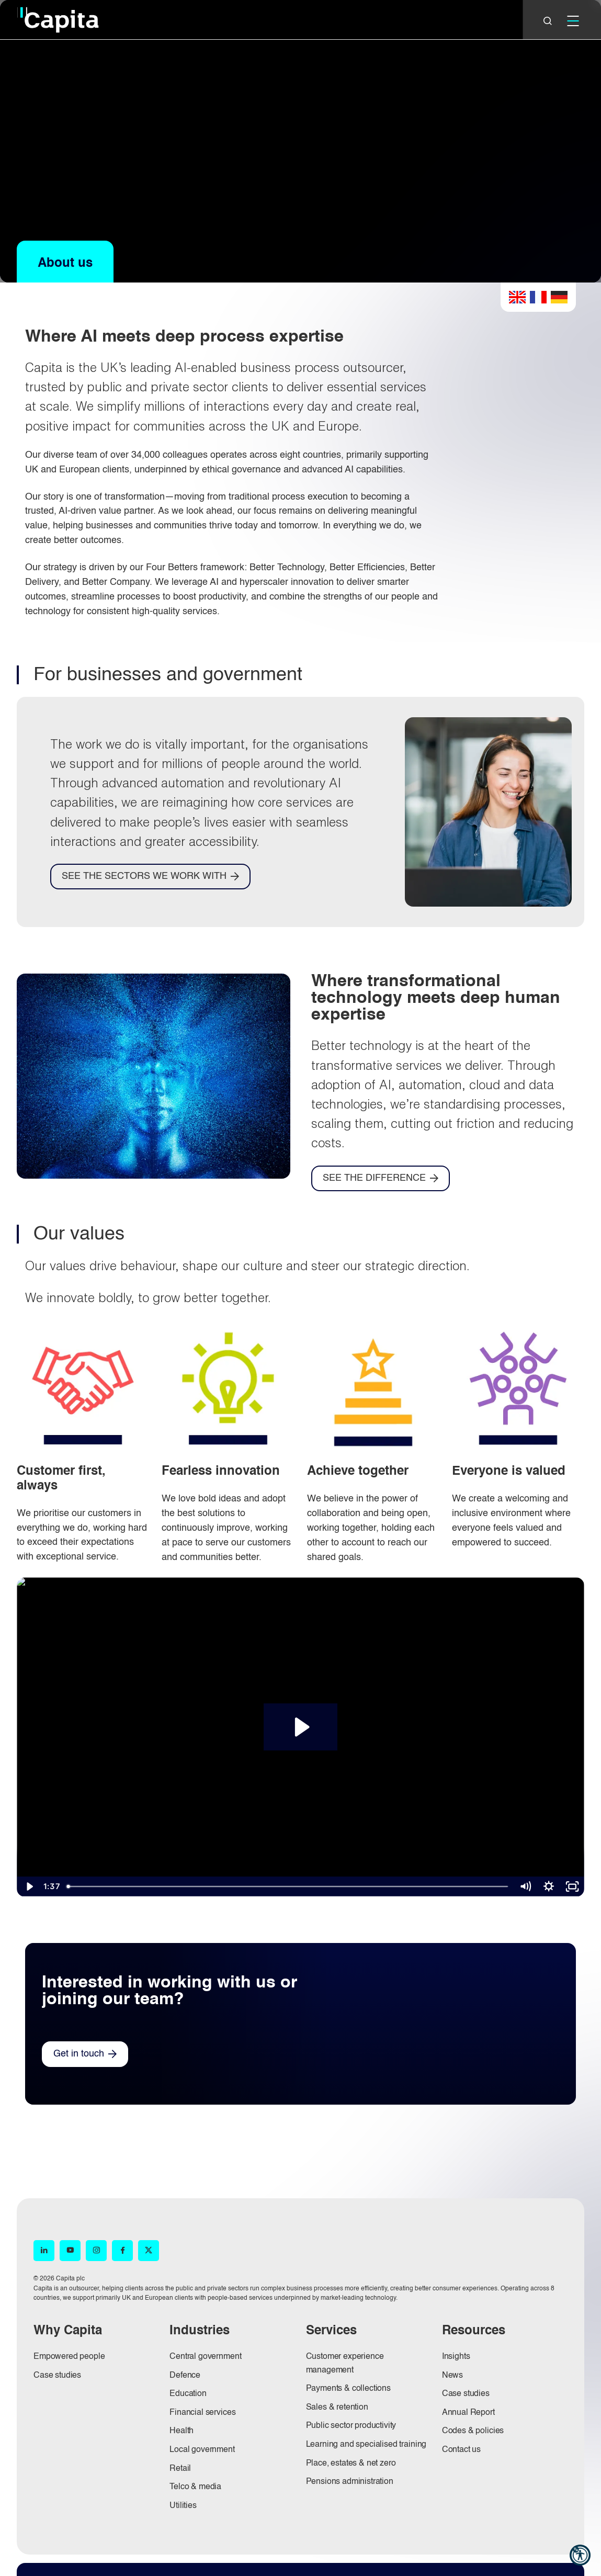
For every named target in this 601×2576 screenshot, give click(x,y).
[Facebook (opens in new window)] (122, 2250)
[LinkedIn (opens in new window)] (44, 2250)
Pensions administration (349, 2482)
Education (188, 2394)
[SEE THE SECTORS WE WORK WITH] (150, 876)
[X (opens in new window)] (148, 2250)
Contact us (461, 2450)
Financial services (202, 2413)
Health (181, 2431)
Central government (205, 2357)
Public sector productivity (351, 2426)
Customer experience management (345, 2364)
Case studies (57, 2375)
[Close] (547, 20)
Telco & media (195, 2487)
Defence (184, 2375)
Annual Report (468, 2413)
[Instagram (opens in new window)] (96, 2250)
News (452, 2375)
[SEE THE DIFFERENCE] (380, 1178)
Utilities (183, 2506)
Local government (201, 2450)
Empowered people (69, 2357)
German (559, 297)
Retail (180, 2469)
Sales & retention (337, 2407)
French (538, 297)
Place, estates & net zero (351, 2463)
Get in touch (78, 2054)
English (517, 297)
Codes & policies (473, 2431)
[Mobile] (572, 20)
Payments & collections (348, 2389)
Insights (456, 2357)
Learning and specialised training (366, 2445)
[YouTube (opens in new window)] (70, 2250)
